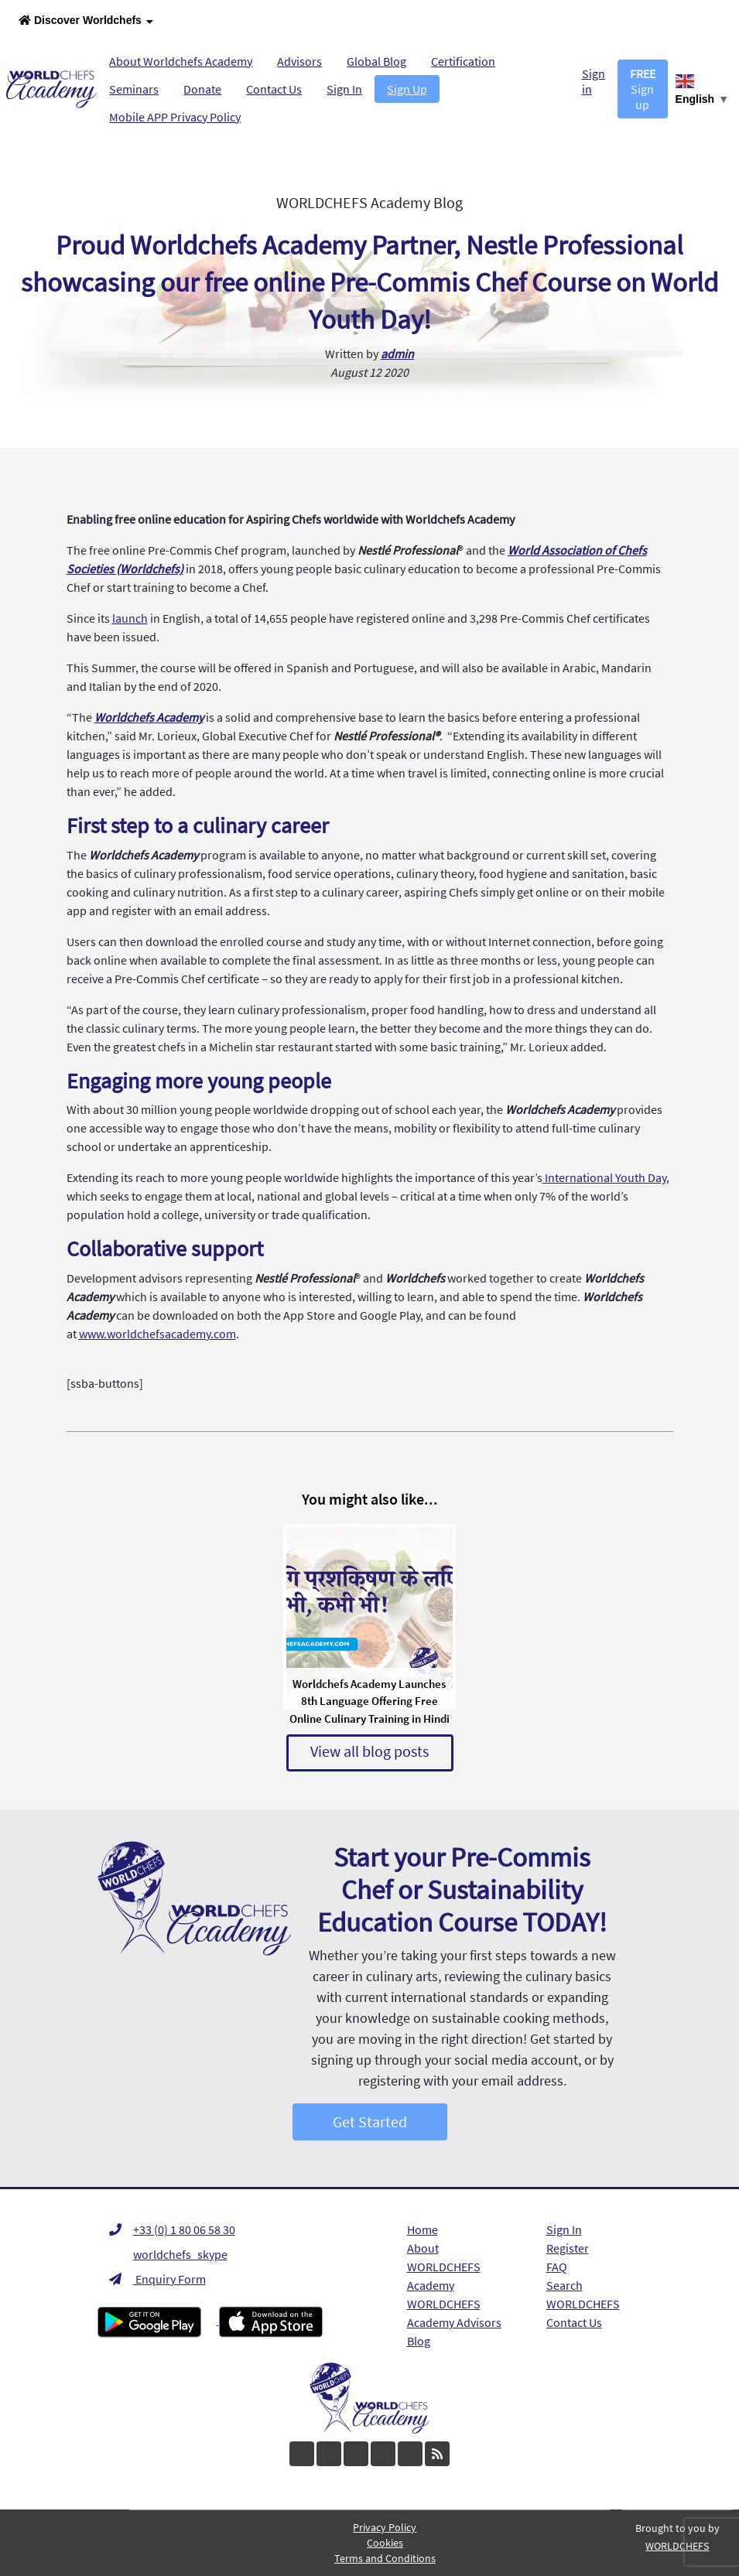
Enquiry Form (157, 2279)
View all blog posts (369, 1751)
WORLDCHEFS (583, 2303)
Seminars (134, 89)
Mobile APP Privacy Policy (175, 117)
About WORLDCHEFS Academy (444, 2266)
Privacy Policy (384, 2527)
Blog (418, 2341)
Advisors (299, 61)
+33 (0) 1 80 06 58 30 (172, 2229)
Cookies (385, 2543)
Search (564, 2285)
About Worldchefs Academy (180, 61)
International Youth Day (604, 1177)
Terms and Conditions (385, 2558)
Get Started (370, 2121)
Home (422, 2229)
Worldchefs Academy (149, 717)
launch (130, 618)
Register (567, 2248)
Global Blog (376, 61)
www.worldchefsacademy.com (157, 1333)
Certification (463, 61)
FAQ (556, 2266)
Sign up (642, 89)
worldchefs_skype (168, 2254)
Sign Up (407, 89)
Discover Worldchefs (86, 21)
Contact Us (274, 89)
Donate (202, 89)
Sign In (344, 89)
